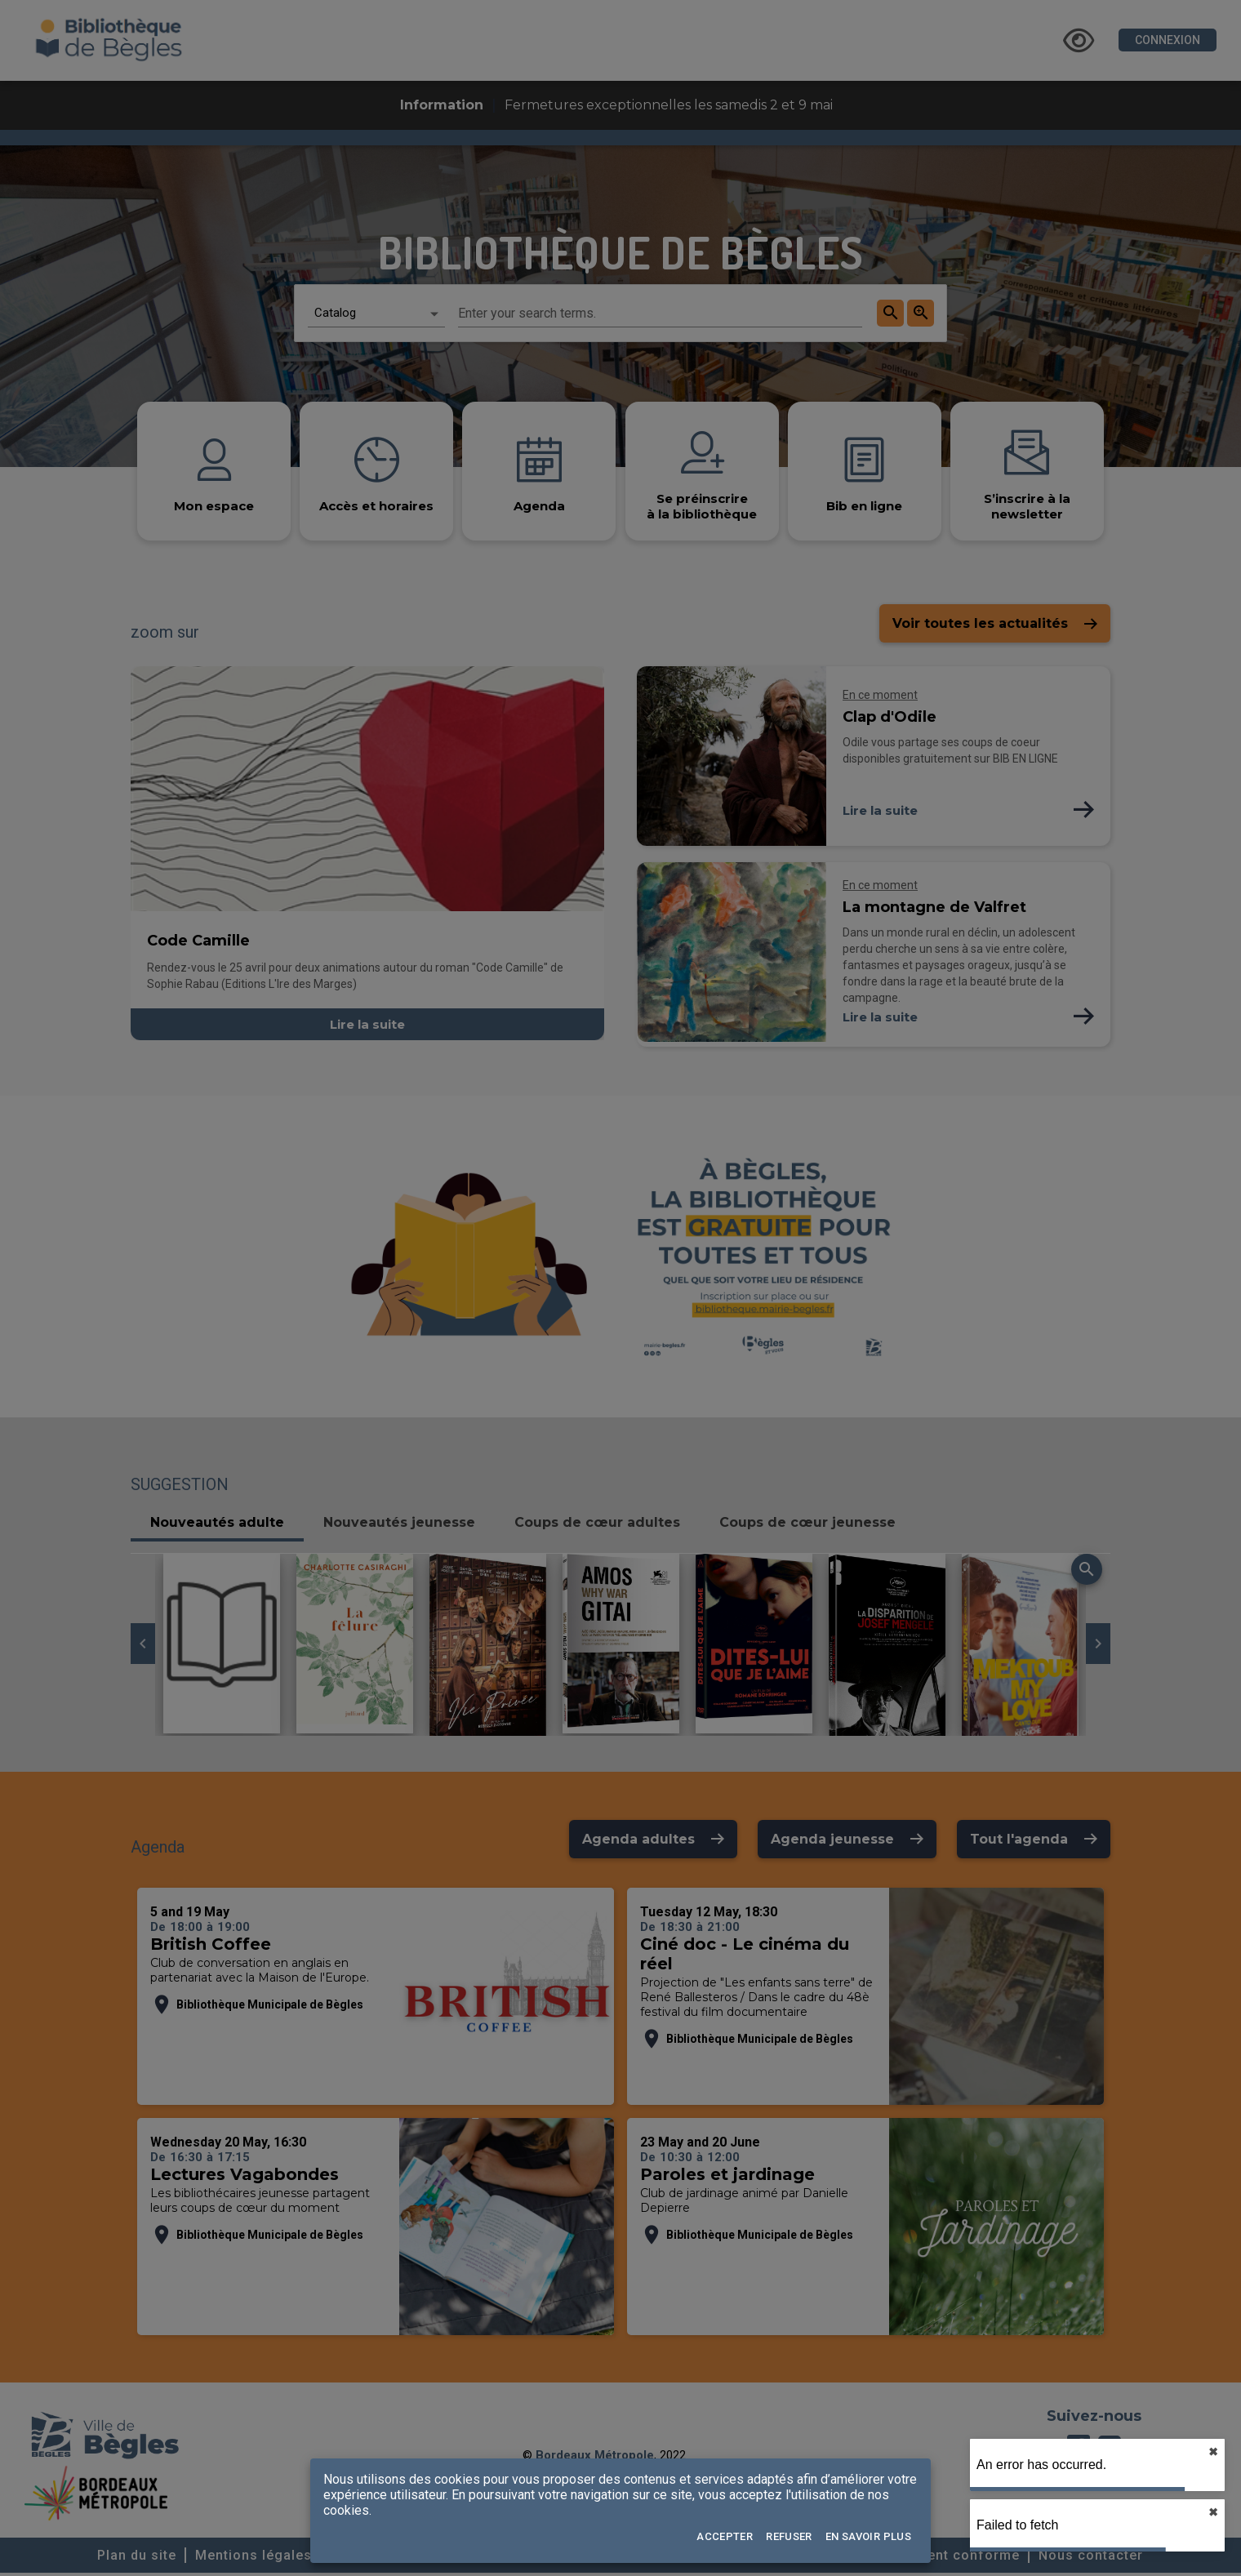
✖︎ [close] (1213, 2451)
